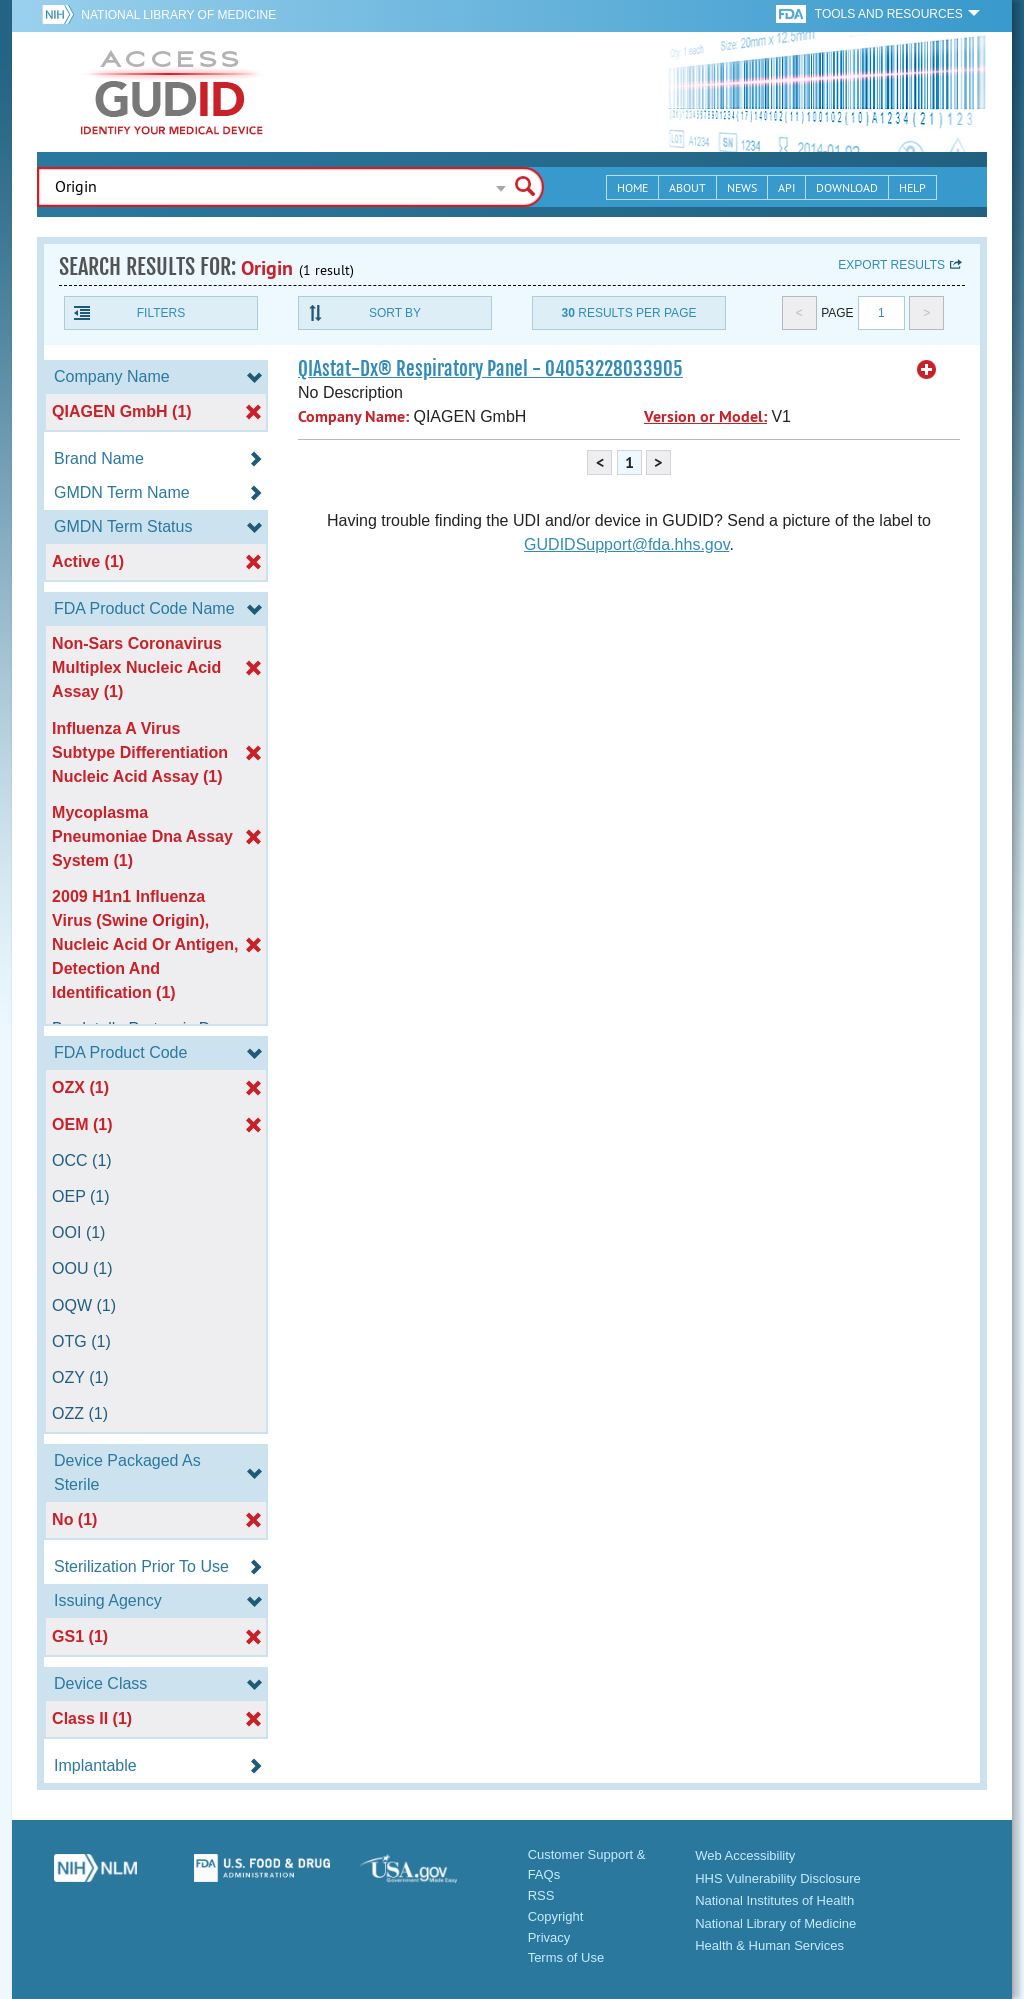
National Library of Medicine (178, 15)
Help (912, 187)
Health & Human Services (769, 1945)
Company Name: (353, 416)
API (786, 187)
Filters (161, 313)
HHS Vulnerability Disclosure (778, 1878)
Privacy (549, 1937)
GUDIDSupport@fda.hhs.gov (626, 544)
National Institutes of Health (774, 1900)
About (687, 187)
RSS (541, 1895)
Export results (891, 265)
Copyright (556, 1916)
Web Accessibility (745, 1855)
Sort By (395, 313)
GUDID (172, 92)
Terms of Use (566, 1957)
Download (847, 187)
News (742, 187)
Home (632, 187)
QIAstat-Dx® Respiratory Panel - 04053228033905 (490, 369)
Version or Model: (705, 416)
